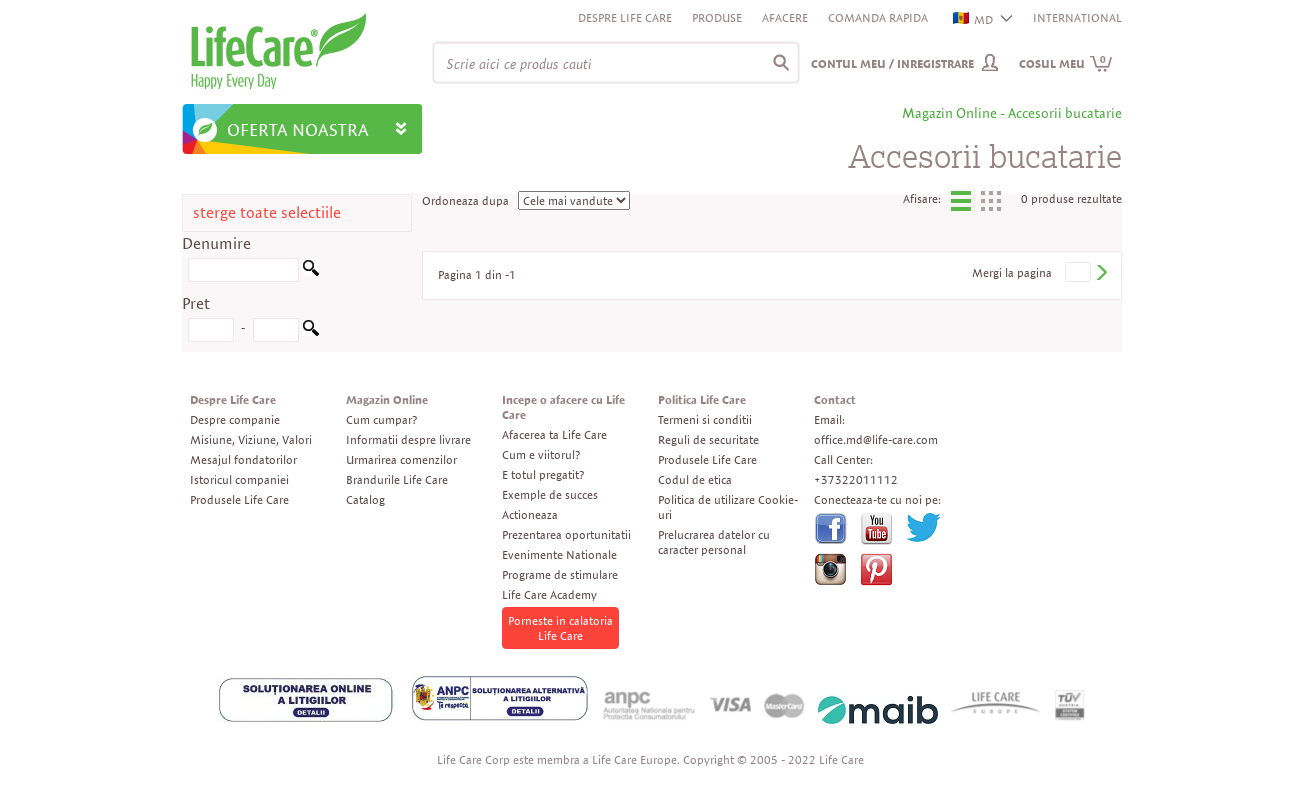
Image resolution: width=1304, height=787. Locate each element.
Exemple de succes (550, 494)
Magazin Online (387, 399)
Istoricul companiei (239, 479)
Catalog (365, 499)
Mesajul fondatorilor (243, 459)
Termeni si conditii (705, 419)
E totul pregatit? (543, 474)
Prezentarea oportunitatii (566, 534)
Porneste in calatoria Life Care (560, 628)
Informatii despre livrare (408, 439)
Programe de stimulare (560, 574)
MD (974, 19)
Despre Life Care (625, 17)
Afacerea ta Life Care (554, 434)
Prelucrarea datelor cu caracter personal (714, 542)
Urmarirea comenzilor (401, 459)
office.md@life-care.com (876, 439)
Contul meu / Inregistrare (892, 63)
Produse (717, 17)
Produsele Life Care (239, 499)
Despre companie (235, 419)
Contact (835, 399)
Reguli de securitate (708, 439)
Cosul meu (1066, 63)
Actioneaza (530, 514)
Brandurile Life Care (397, 479)
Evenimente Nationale (559, 554)
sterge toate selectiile (267, 212)
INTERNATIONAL (1077, 17)
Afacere (785, 17)
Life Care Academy (549, 594)
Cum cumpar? (381, 419)
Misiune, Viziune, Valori (251, 439)
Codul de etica (695, 479)
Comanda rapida (878, 17)
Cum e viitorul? (541, 454)
